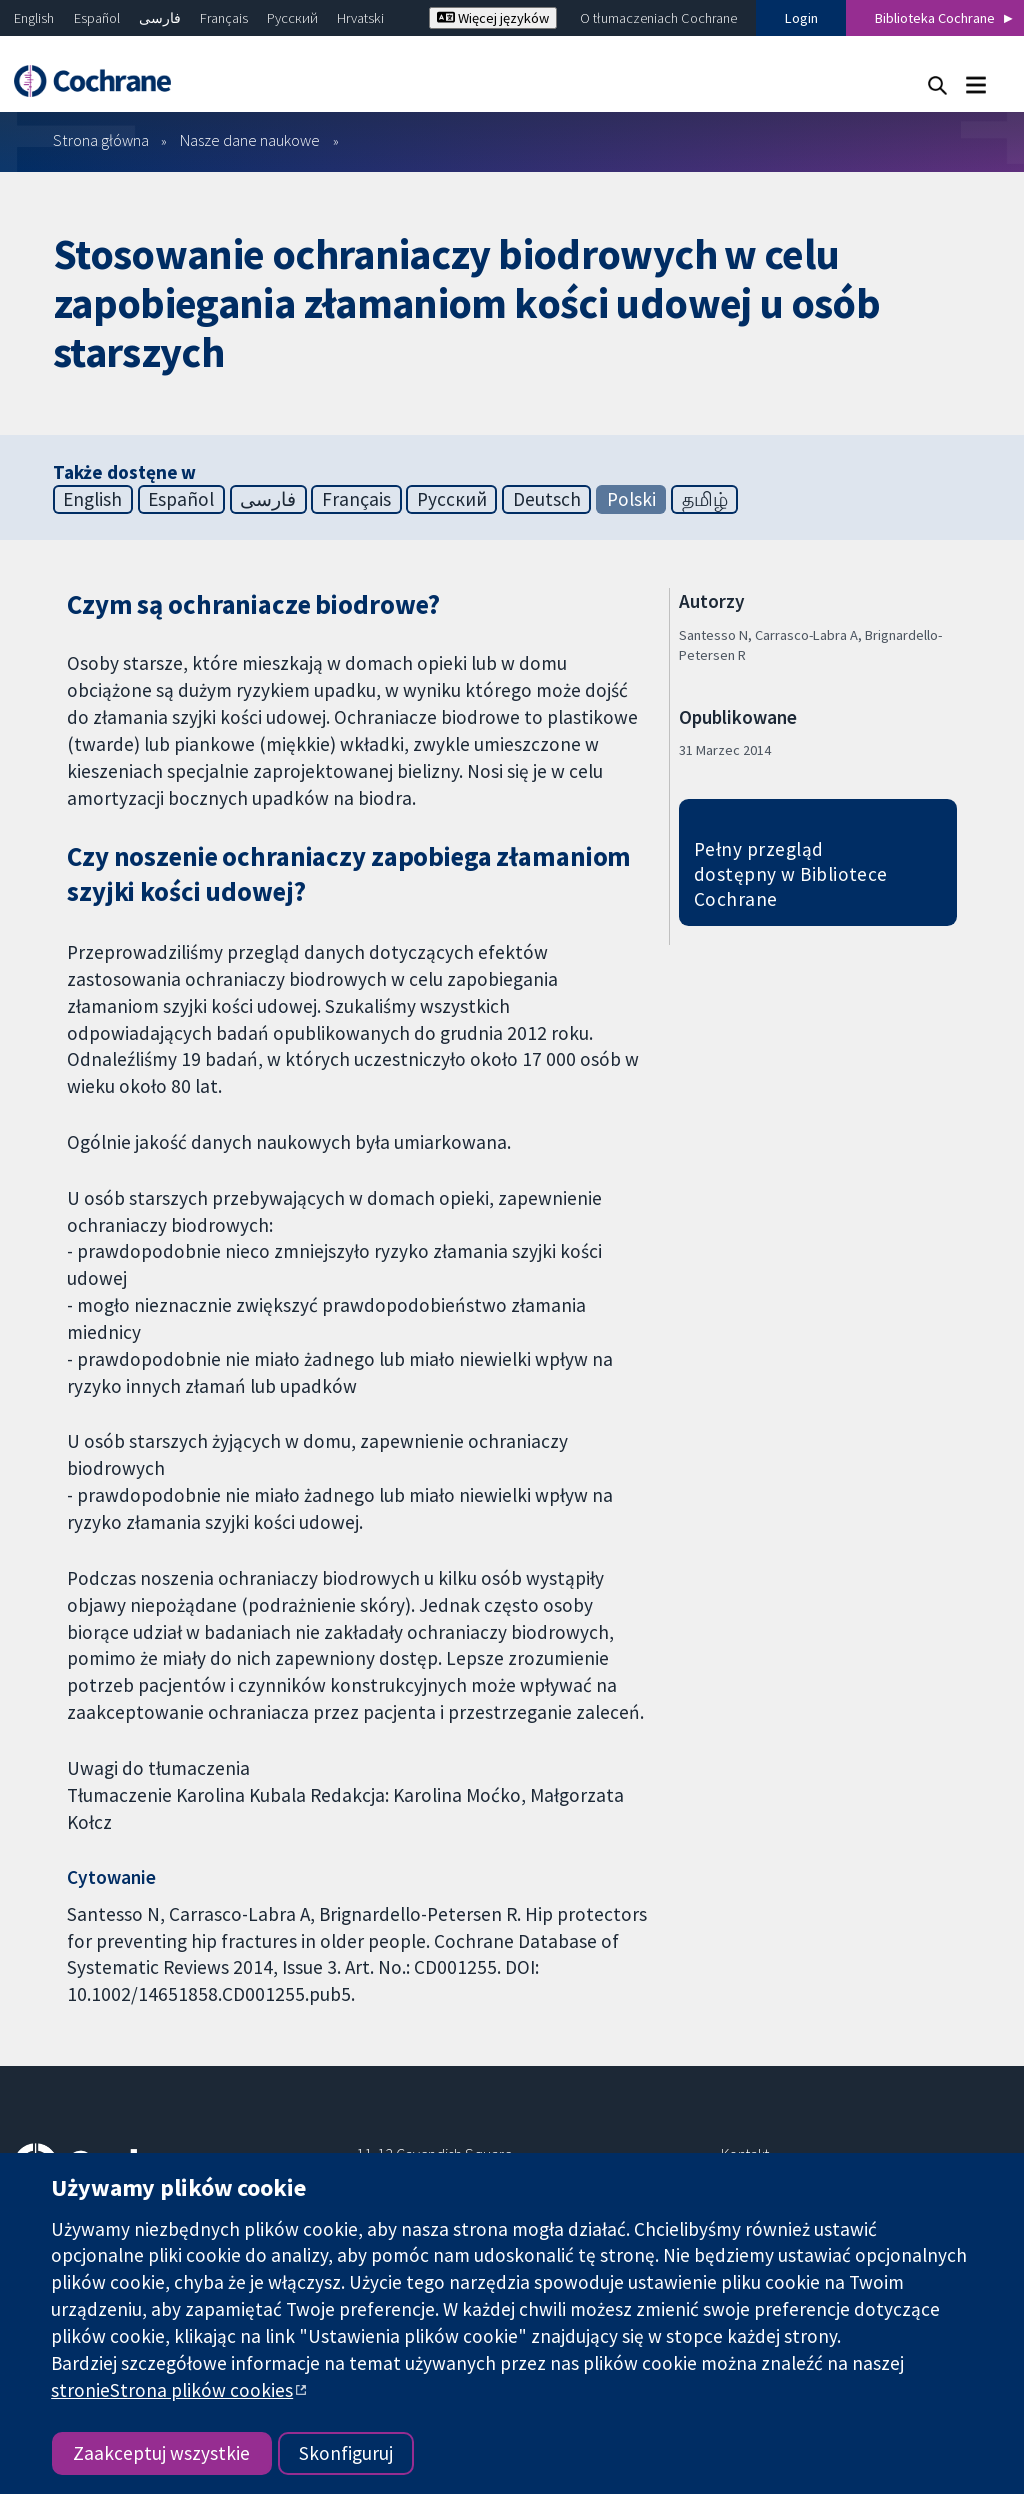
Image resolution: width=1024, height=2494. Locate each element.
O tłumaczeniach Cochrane (658, 18)
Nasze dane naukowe (250, 140)
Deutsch (547, 499)
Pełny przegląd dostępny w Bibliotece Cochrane (791, 874)
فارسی (160, 18)
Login (801, 18)
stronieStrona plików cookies (172, 2390)
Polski (631, 499)
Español (97, 18)
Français (224, 18)
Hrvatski (360, 18)
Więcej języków (493, 18)
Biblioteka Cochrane (935, 18)
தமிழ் (705, 499)
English (34, 18)
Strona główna (101, 140)
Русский (292, 18)
